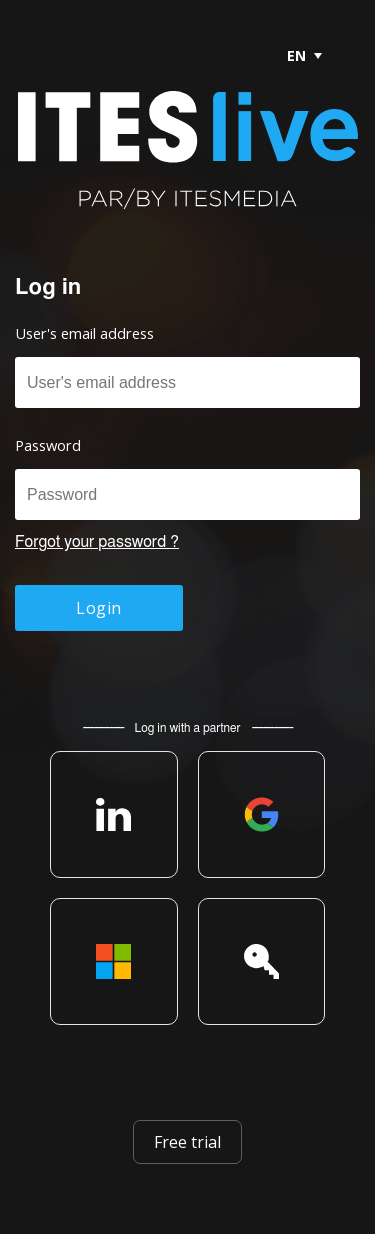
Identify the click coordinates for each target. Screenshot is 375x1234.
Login (98, 608)
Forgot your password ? (97, 542)
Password (48, 445)
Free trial (187, 1142)
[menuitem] (304, 55)
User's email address (84, 333)
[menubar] (296, 55)
